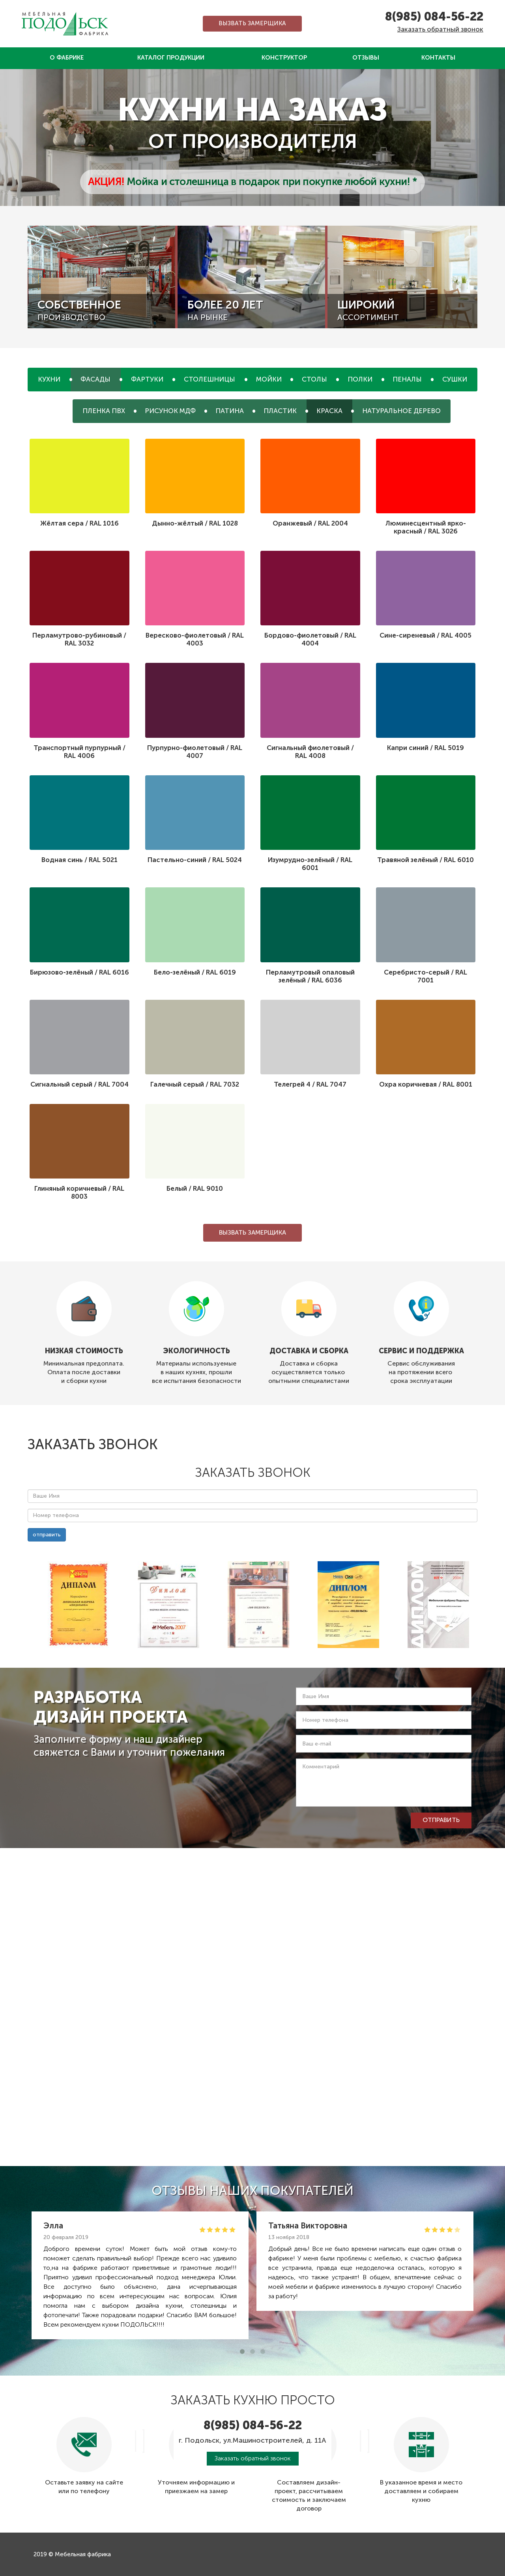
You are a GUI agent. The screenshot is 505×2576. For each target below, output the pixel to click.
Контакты (438, 57)
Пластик (280, 411)
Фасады (95, 379)
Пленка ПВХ (103, 411)
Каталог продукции (170, 57)
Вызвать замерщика (252, 23)
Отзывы (365, 57)
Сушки (454, 379)
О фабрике (67, 57)
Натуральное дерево (401, 411)
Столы (314, 379)
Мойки (269, 379)
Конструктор (284, 57)
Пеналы (407, 379)
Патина (229, 411)
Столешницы (209, 379)
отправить (47, 1534)
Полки (360, 379)
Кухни (49, 379)
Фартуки (147, 379)
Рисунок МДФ (170, 411)
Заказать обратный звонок (440, 29)
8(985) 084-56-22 (434, 16)
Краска (329, 411)
